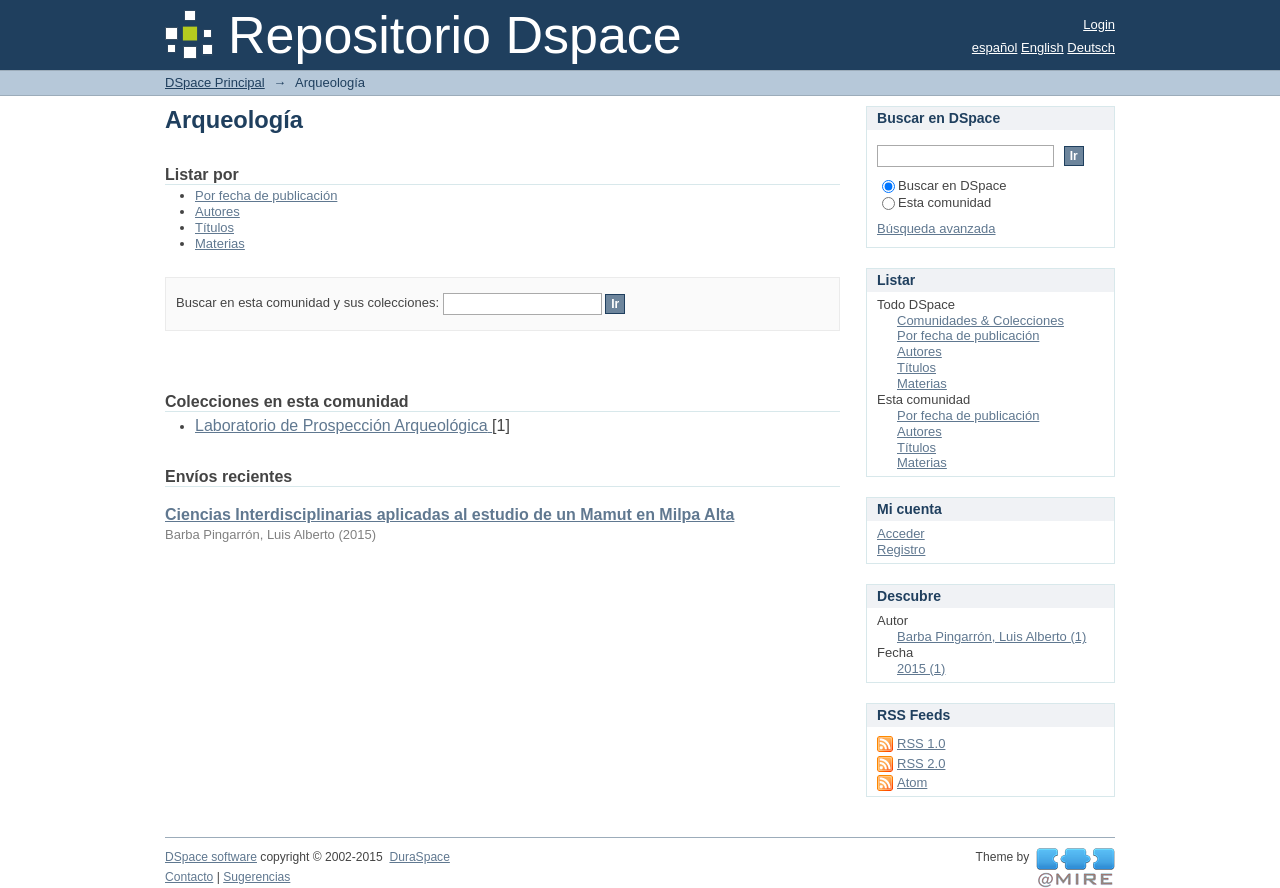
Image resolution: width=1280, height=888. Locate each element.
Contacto (189, 877)
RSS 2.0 (921, 763)
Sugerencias (256, 877)
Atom (912, 782)
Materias (220, 243)
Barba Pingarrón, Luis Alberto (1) (991, 636)
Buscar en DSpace (944, 185)
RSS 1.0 (921, 743)
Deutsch (1091, 47)
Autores (217, 211)
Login (1099, 24)
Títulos (214, 227)
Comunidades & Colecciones (980, 320)
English (1042, 47)
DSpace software (211, 857)
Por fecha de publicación (266, 195)
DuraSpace (419, 857)
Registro (901, 549)
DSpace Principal (215, 82)
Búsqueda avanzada (936, 228)
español (995, 47)
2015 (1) (921, 668)
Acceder (901, 533)
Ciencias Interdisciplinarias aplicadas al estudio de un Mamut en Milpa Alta (449, 514)
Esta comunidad (936, 202)
